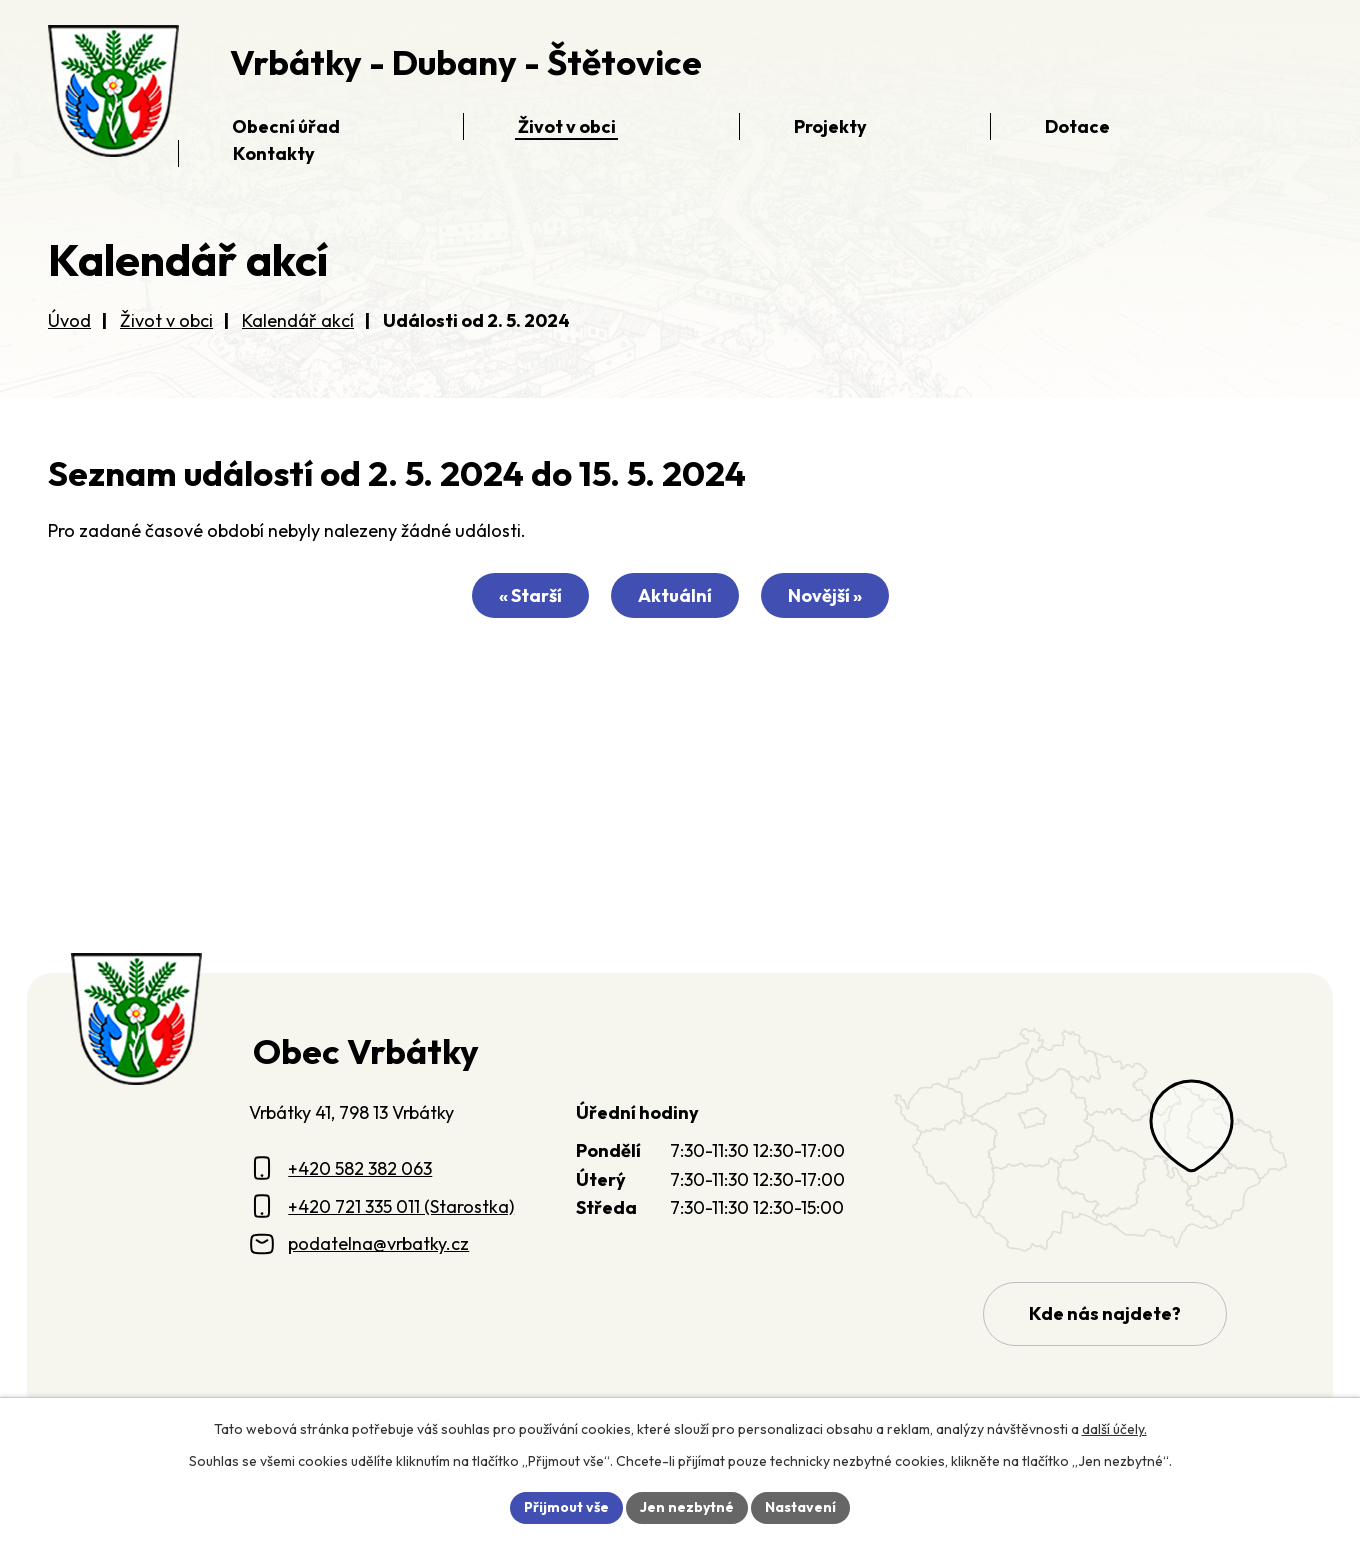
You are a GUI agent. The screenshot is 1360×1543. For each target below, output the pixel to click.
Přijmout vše (566, 1507)
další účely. (1114, 1429)
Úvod (69, 320)
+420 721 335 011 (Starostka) (401, 1206)
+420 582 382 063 (360, 1168)
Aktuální (675, 595)
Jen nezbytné (687, 1507)
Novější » (825, 595)
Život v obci (166, 320)
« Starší (530, 595)
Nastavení (800, 1507)
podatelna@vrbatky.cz (378, 1243)
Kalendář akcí (298, 320)
